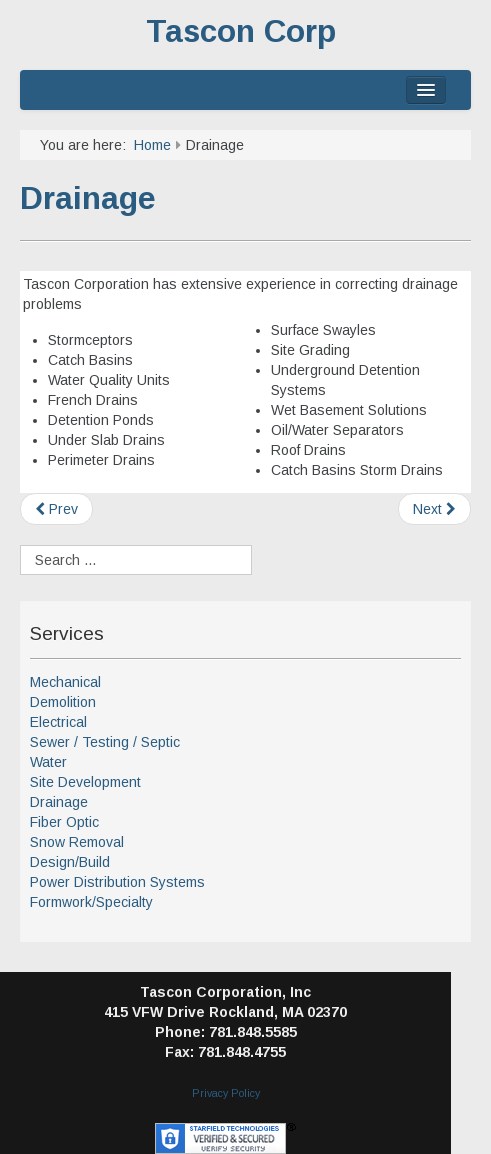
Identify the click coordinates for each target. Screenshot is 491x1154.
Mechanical (65, 682)
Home (152, 145)
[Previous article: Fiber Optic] (56, 509)
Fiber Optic (64, 822)
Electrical (58, 722)
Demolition (63, 702)
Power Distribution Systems (117, 882)
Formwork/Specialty (91, 902)
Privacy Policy (226, 1093)
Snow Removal (77, 842)
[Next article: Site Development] (434, 509)
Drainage (88, 198)
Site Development (85, 782)
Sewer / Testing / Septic (105, 742)
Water (48, 762)
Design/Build (70, 862)
